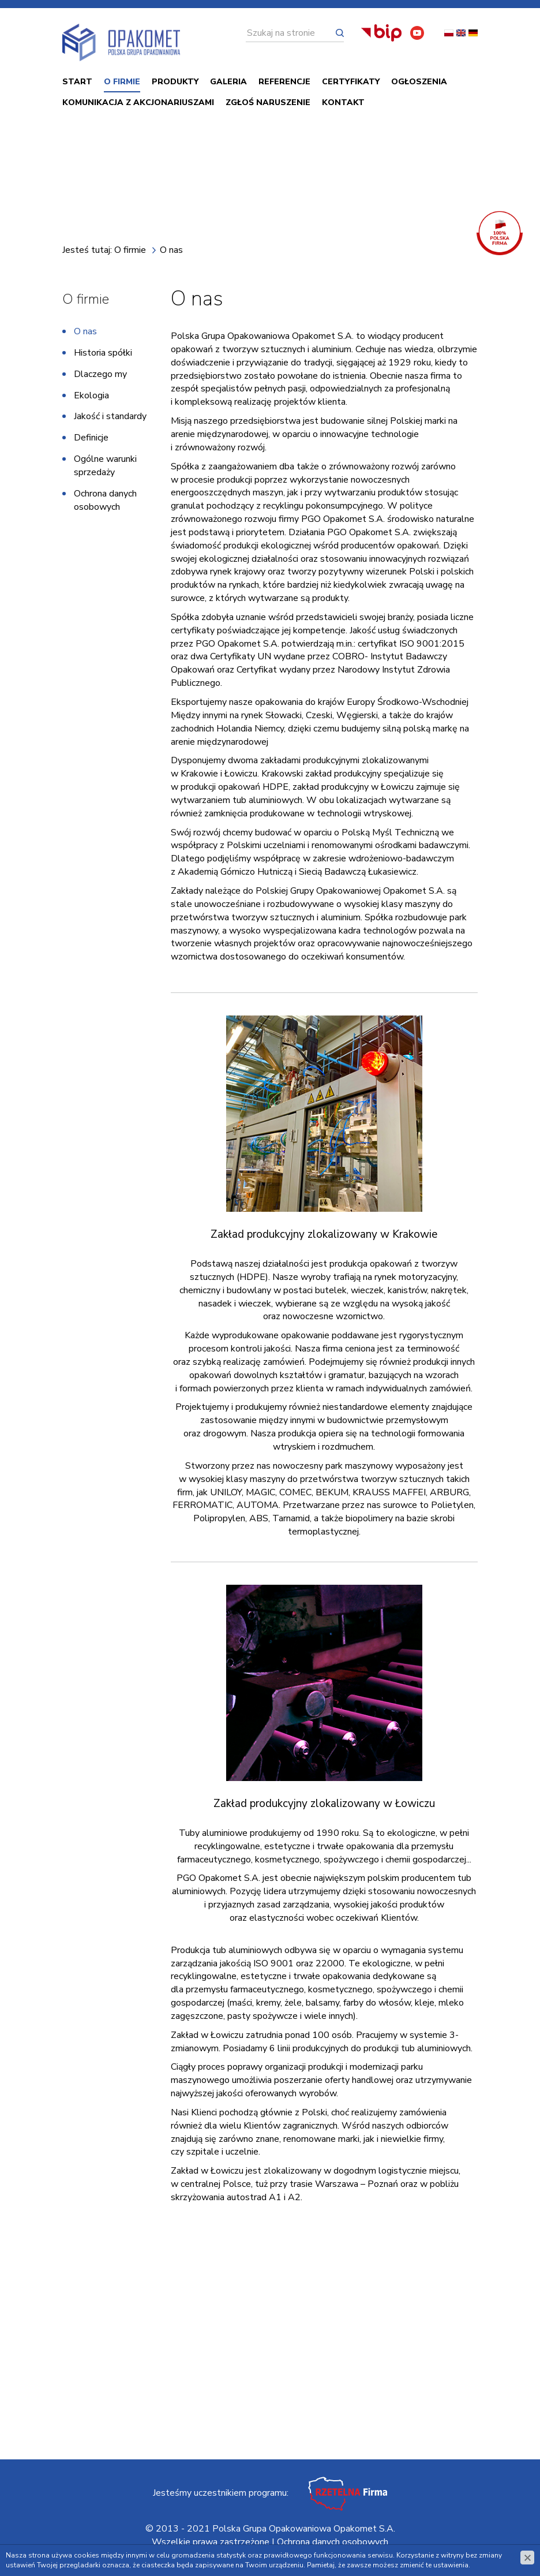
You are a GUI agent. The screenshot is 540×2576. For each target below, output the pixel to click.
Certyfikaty (351, 84)
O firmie (122, 84)
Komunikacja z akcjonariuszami (138, 104)
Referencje (284, 84)
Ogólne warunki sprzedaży (105, 468)
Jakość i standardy (110, 418)
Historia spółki (103, 355)
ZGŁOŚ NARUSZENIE (268, 104)
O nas (85, 333)
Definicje (91, 440)
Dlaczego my (100, 376)
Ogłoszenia (419, 84)
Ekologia (91, 397)
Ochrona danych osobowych (105, 503)
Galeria (228, 84)
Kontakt (343, 104)
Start (77, 84)
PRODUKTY (175, 84)
